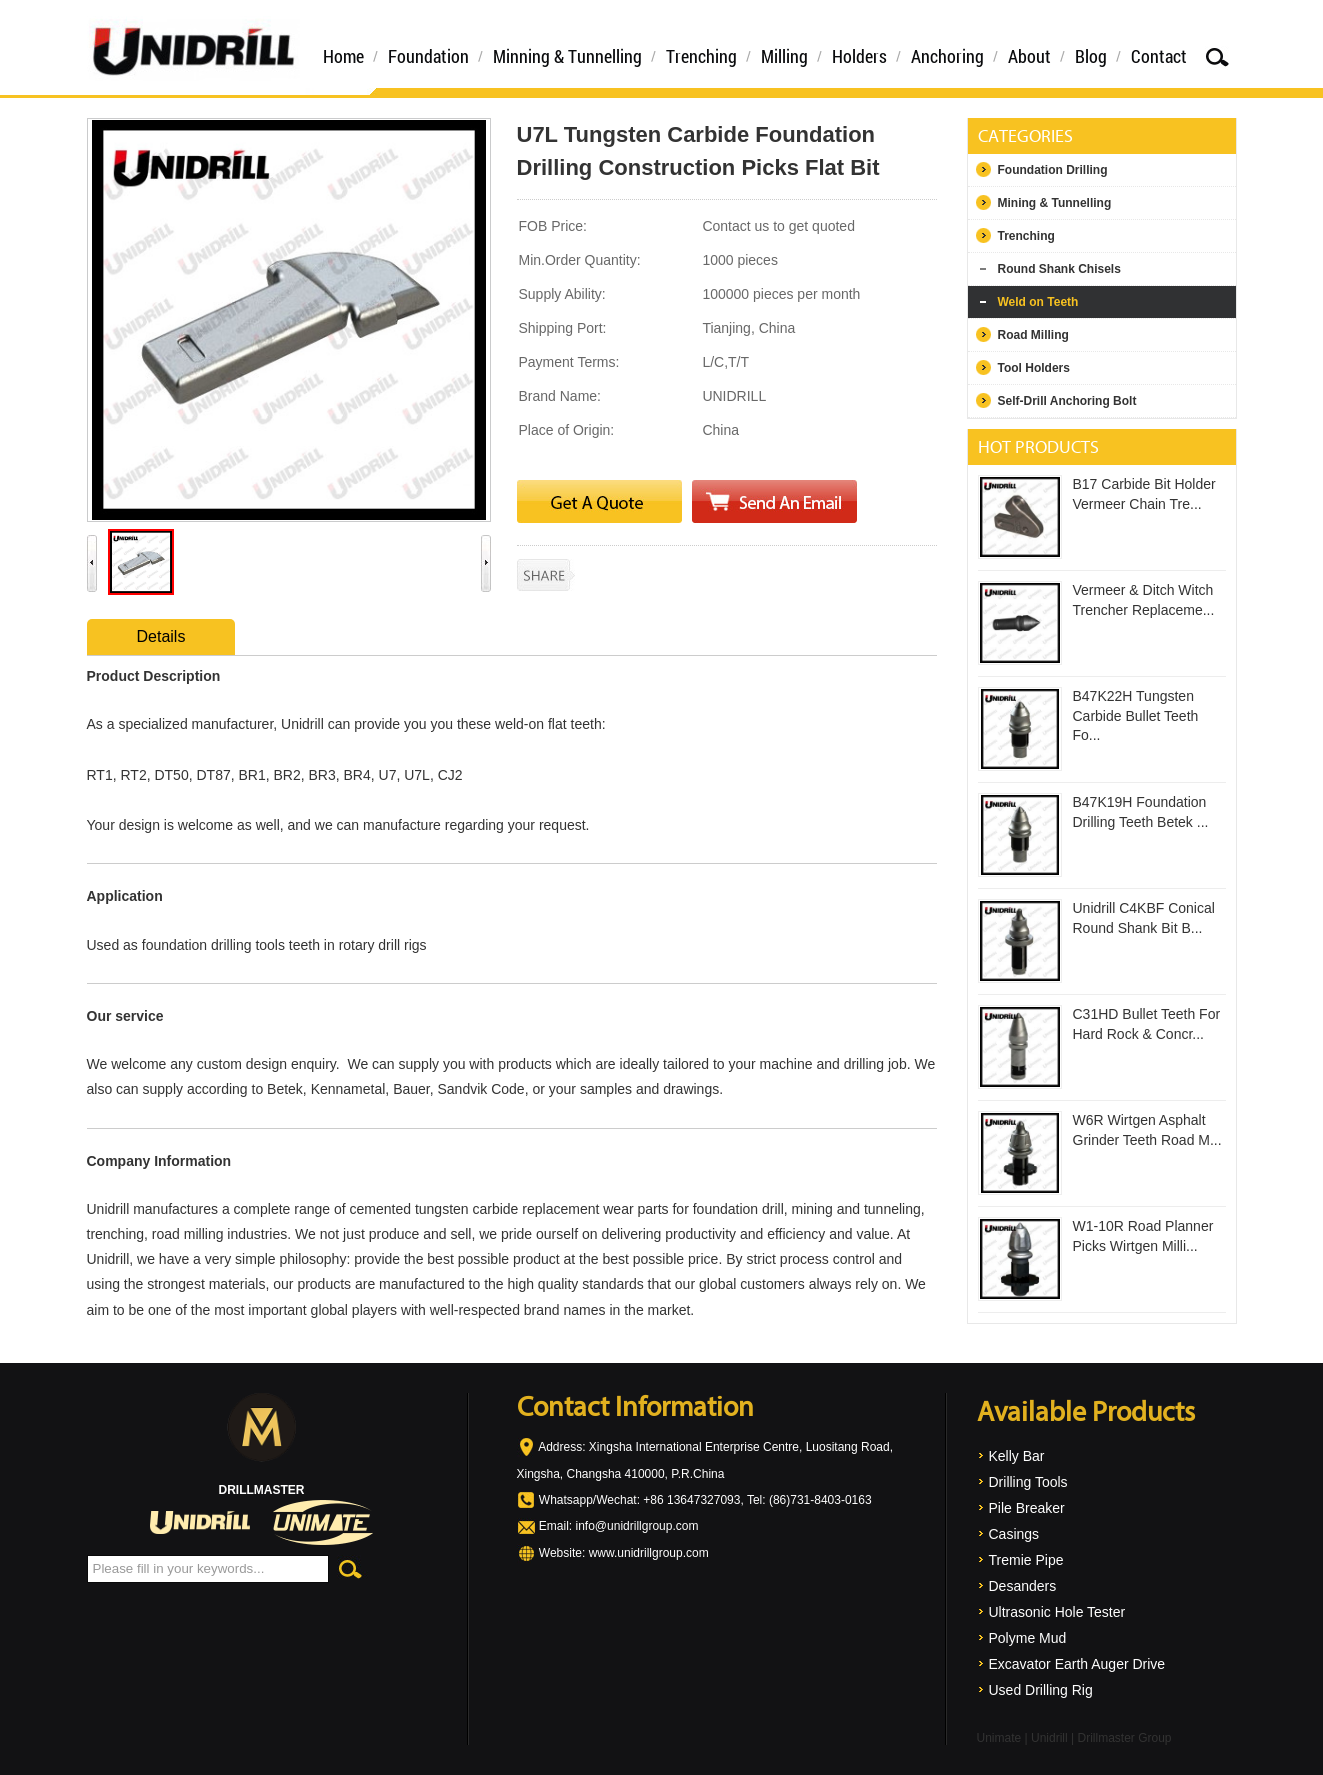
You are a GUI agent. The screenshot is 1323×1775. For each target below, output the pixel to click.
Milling (784, 56)
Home (343, 56)
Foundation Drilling (1053, 170)
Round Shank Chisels (1059, 269)
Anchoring (947, 56)
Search (1217, 56)
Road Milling (1033, 335)
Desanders (1023, 1586)
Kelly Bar (1017, 1456)
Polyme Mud (1028, 1638)
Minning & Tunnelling (567, 56)
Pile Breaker (1027, 1508)
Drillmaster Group (1124, 1738)
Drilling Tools (1028, 1482)
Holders (859, 56)
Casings (1014, 1534)
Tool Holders (1034, 368)
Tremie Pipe (1026, 1560)
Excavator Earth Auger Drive (1077, 1664)
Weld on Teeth (1038, 302)
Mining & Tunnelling (1055, 203)
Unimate (999, 1738)
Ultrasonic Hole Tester (1057, 1612)
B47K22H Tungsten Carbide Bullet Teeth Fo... (1136, 715)
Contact (1159, 56)
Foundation (428, 56)
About (1029, 56)
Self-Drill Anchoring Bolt (1067, 401)
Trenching (701, 56)
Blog (1091, 56)
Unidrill (1049, 1738)
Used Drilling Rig (1041, 1690)
